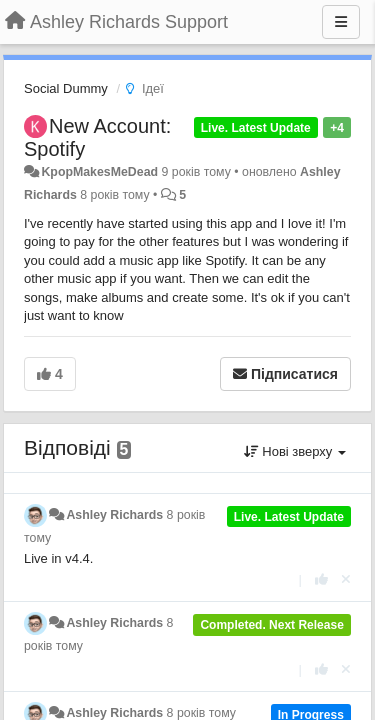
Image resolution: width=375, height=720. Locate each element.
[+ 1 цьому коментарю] (321, 579)
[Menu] (341, 22)
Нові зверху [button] (295, 451)
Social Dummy (66, 88)
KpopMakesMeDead (99, 172)
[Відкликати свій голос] (346, 579)
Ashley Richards (114, 515)
